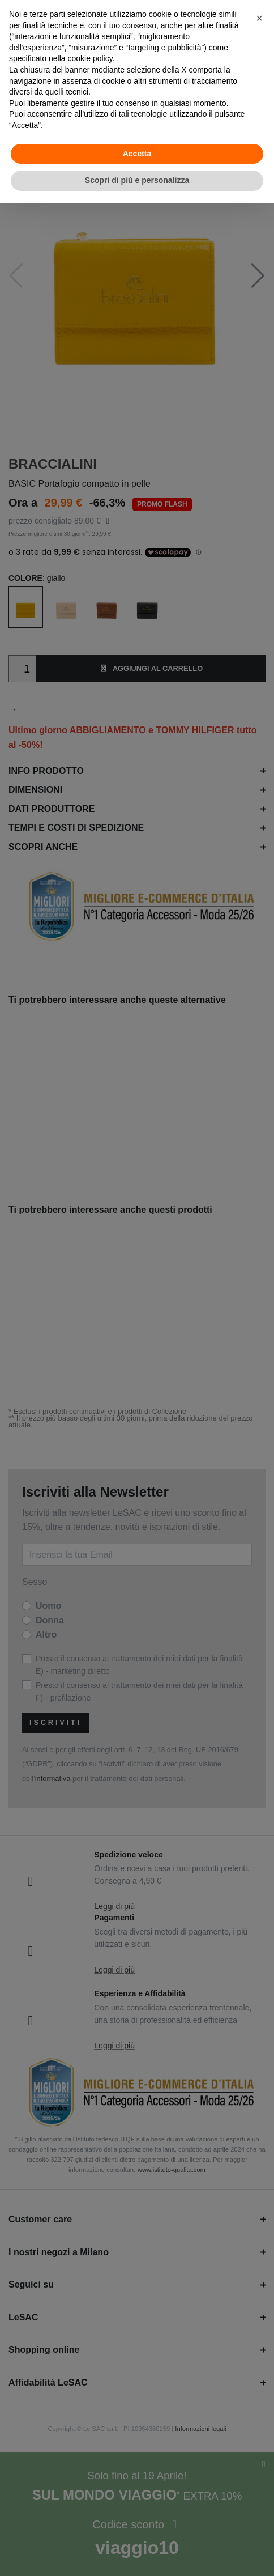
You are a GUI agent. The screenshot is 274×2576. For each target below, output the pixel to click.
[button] (259, 18)
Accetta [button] (137, 153)
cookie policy (90, 58)
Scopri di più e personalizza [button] (137, 180)
